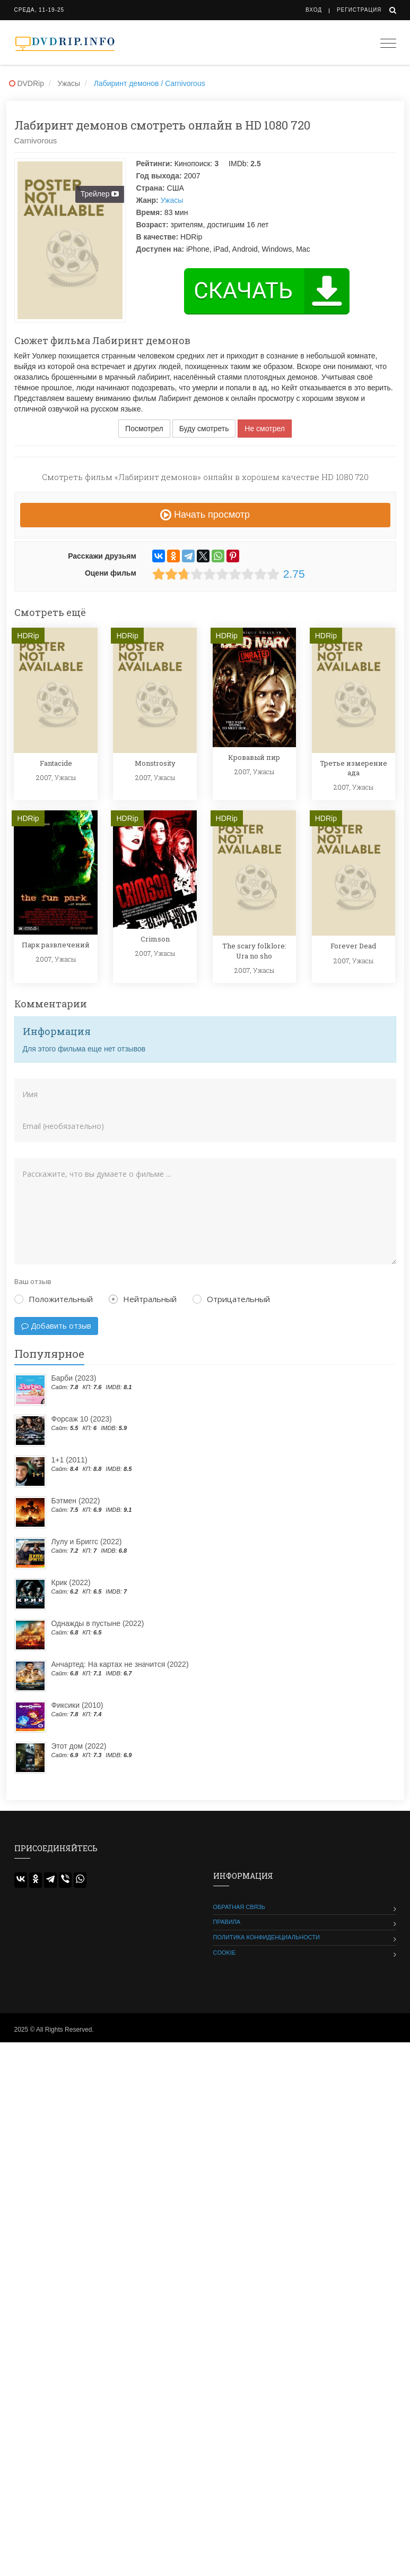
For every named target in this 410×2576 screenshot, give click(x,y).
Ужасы (172, 200)
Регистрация (359, 10)
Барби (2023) (74, 1378)
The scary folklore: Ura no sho (254, 950)
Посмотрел (144, 428)
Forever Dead (353, 946)
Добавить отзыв (56, 1326)
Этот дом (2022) (79, 1746)
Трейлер (101, 194)
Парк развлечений (56, 944)
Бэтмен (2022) (75, 1500)
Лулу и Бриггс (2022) (86, 1541)
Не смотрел (265, 428)
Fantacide (56, 763)
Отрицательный (231, 1299)
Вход (314, 10)
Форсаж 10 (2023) (81, 1419)
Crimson (155, 939)
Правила (227, 1922)
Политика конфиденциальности (266, 1937)
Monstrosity (155, 763)
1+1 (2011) (69, 1460)
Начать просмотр (205, 514)
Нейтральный (143, 1299)
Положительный (53, 1299)
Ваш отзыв (32, 1281)
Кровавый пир (254, 757)
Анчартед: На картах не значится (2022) (120, 1664)
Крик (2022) (71, 1582)
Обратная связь (239, 1907)
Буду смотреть (204, 428)
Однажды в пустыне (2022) (97, 1623)
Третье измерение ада (353, 767)
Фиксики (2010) (77, 1705)
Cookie (224, 1952)
